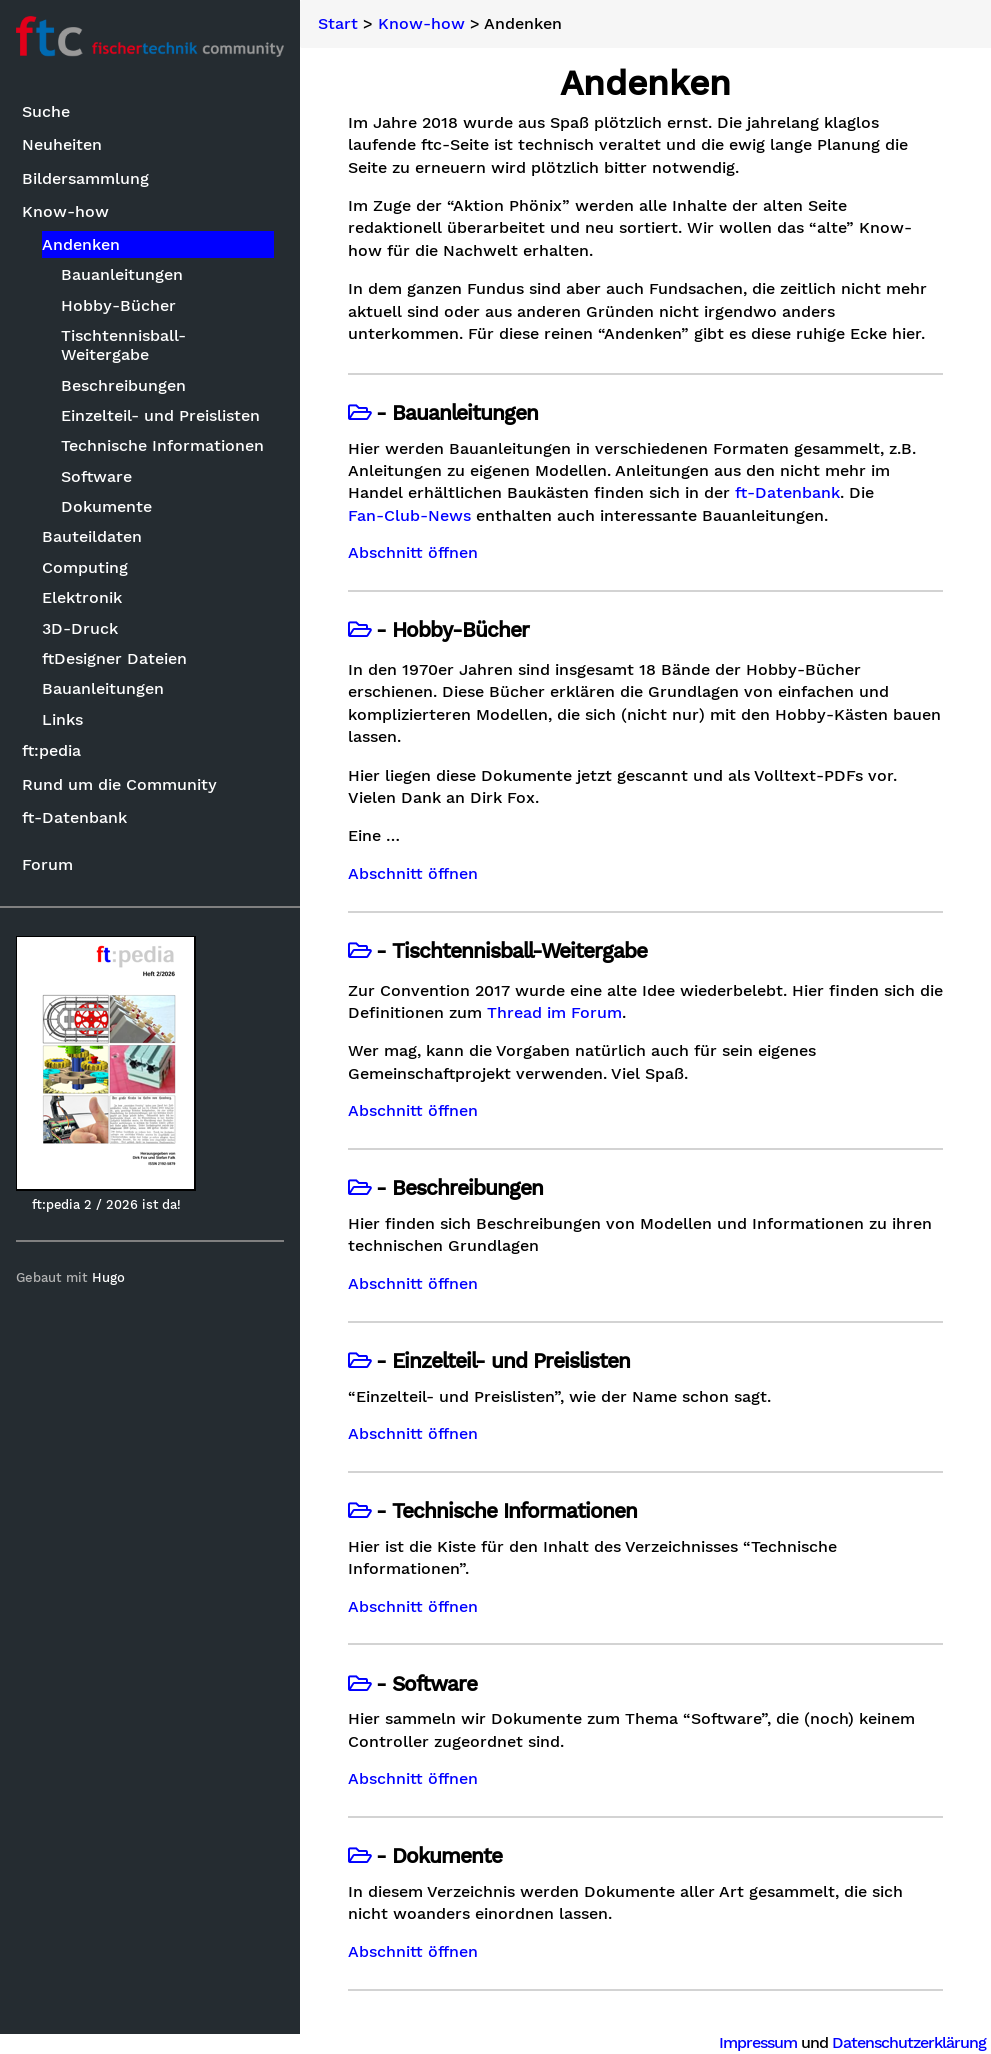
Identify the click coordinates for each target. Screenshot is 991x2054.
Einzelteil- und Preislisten (160, 415)
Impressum (758, 2042)
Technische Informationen (162, 445)
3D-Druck (80, 628)
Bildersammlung (85, 178)
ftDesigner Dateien (114, 658)
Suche (46, 111)
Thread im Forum (554, 1013)
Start (338, 24)
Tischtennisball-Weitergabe (123, 345)
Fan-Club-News (409, 516)
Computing (85, 567)
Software (96, 476)
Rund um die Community (119, 784)
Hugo (108, 1277)
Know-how (65, 211)
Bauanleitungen (122, 274)
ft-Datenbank (74, 817)
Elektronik (82, 597)
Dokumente (106, 506)
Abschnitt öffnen (413, 553)
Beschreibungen (123, 385)
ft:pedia (51, 750)
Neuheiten (62, 144)
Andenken (81, 244)
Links (62, 719)
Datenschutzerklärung (909, 2042)
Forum (47, 864)
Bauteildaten (92, 536)
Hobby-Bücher (118, 305)
